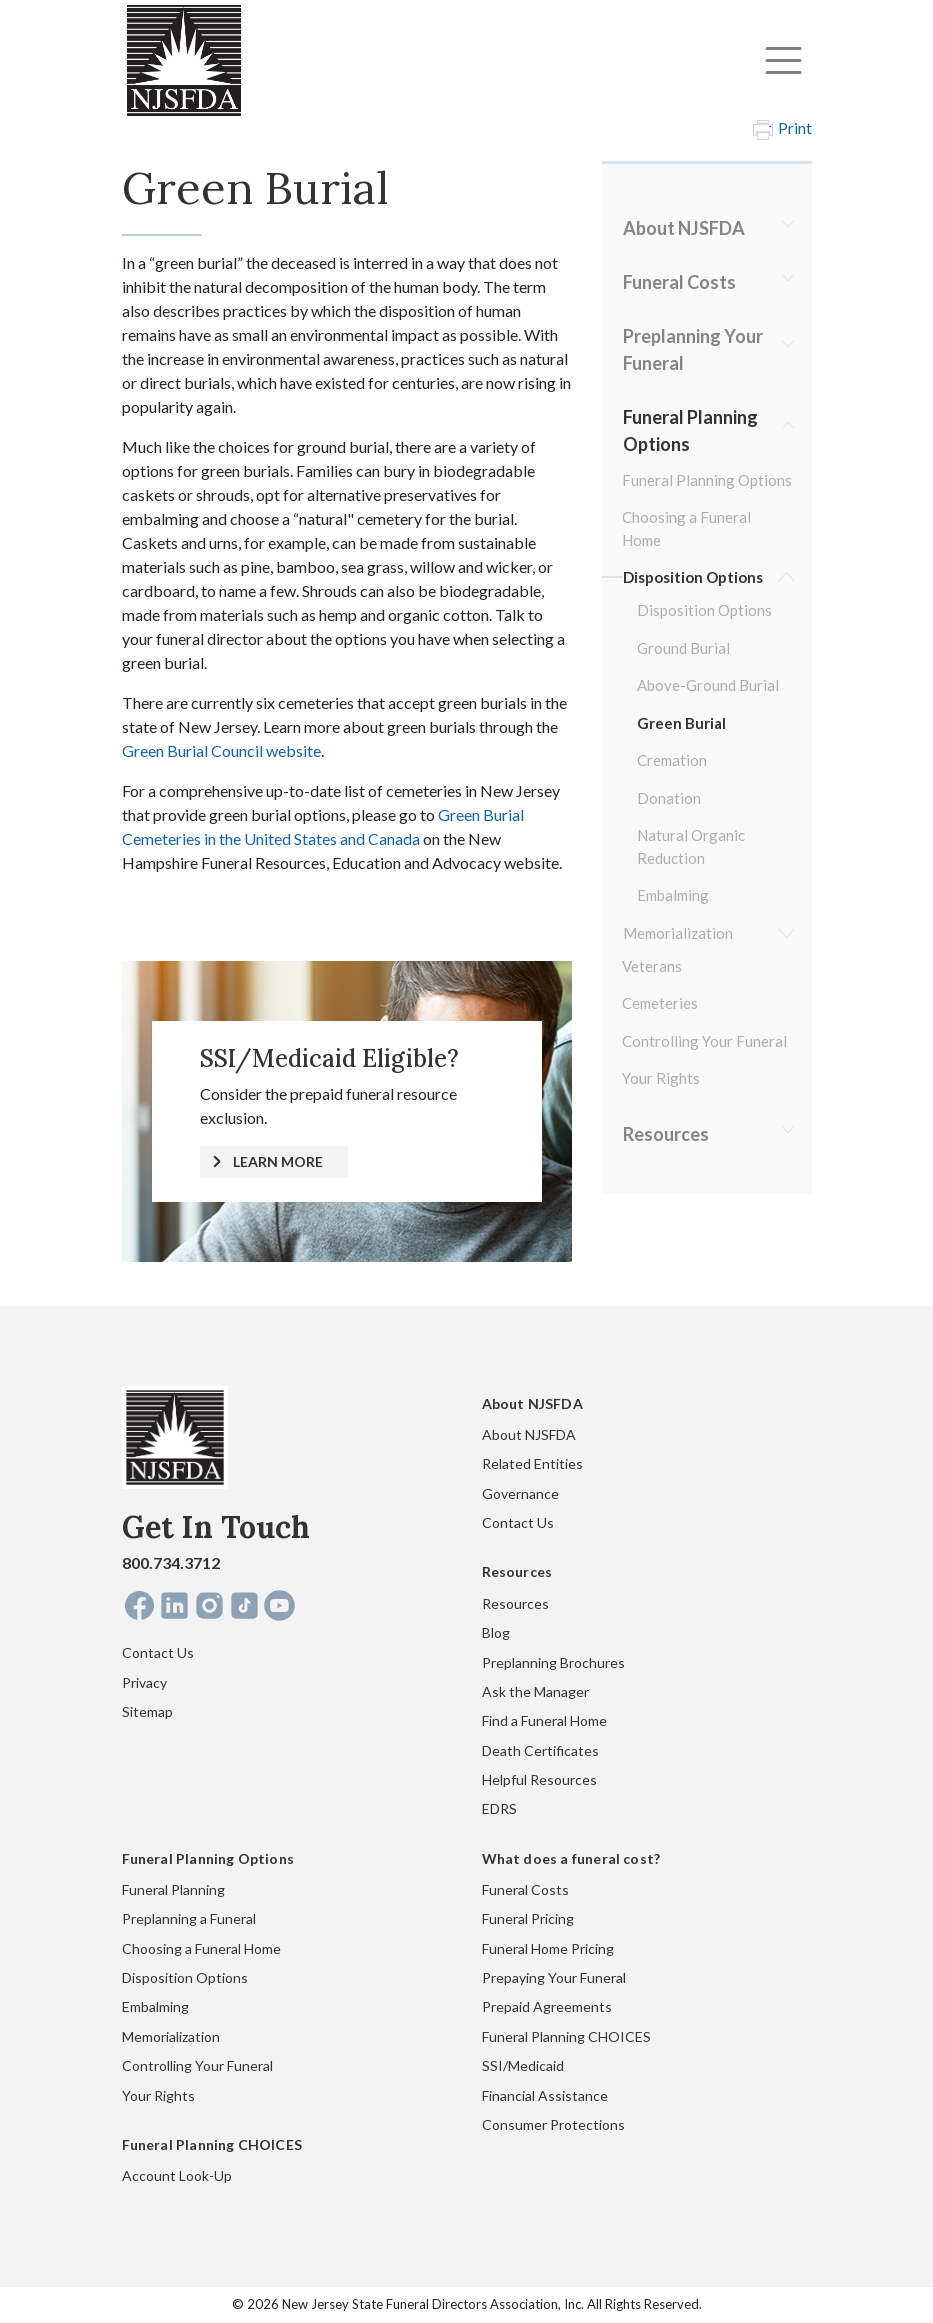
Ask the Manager (535, 1691)
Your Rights (661, 1078)
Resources (666, 1134)
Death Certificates (540, 1750)
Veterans (652, 966)
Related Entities (532, 1463)
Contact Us (158, 1652)
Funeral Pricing (528, 1918)
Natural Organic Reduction (691, 846)
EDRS (499, 1808)
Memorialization (678, 933)
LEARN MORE (278, 1161)
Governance (520, 1493)
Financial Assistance (545, 2095)
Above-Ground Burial (708, 685)
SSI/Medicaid (523, 2065)
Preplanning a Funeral (189, 1918)
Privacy (144, 1682)
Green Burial (681, 723)
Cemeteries (660, 1003)
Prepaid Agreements (547, 2006)
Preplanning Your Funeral (693, 349)
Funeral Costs (679, 282)
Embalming (673, 895)
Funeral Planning (173, 1889)
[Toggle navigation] (783, 60)
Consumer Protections (553, 2124)
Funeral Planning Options (690, 430)
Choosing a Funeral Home (686, 528)
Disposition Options (693, 577)
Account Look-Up (177, 2175)
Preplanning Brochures (553, 1662)
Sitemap (147, 1711)
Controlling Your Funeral (704, 1041)
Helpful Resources (539, 1779)
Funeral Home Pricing (548, 1948)
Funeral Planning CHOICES (566, 2036)
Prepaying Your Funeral (554, 1977)
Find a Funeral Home (544, 1720)
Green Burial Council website (221, 750)
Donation (669, 798)
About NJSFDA (684, 228)
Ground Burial (683, 648)
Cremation (672, 760)
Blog (496, 1632)
